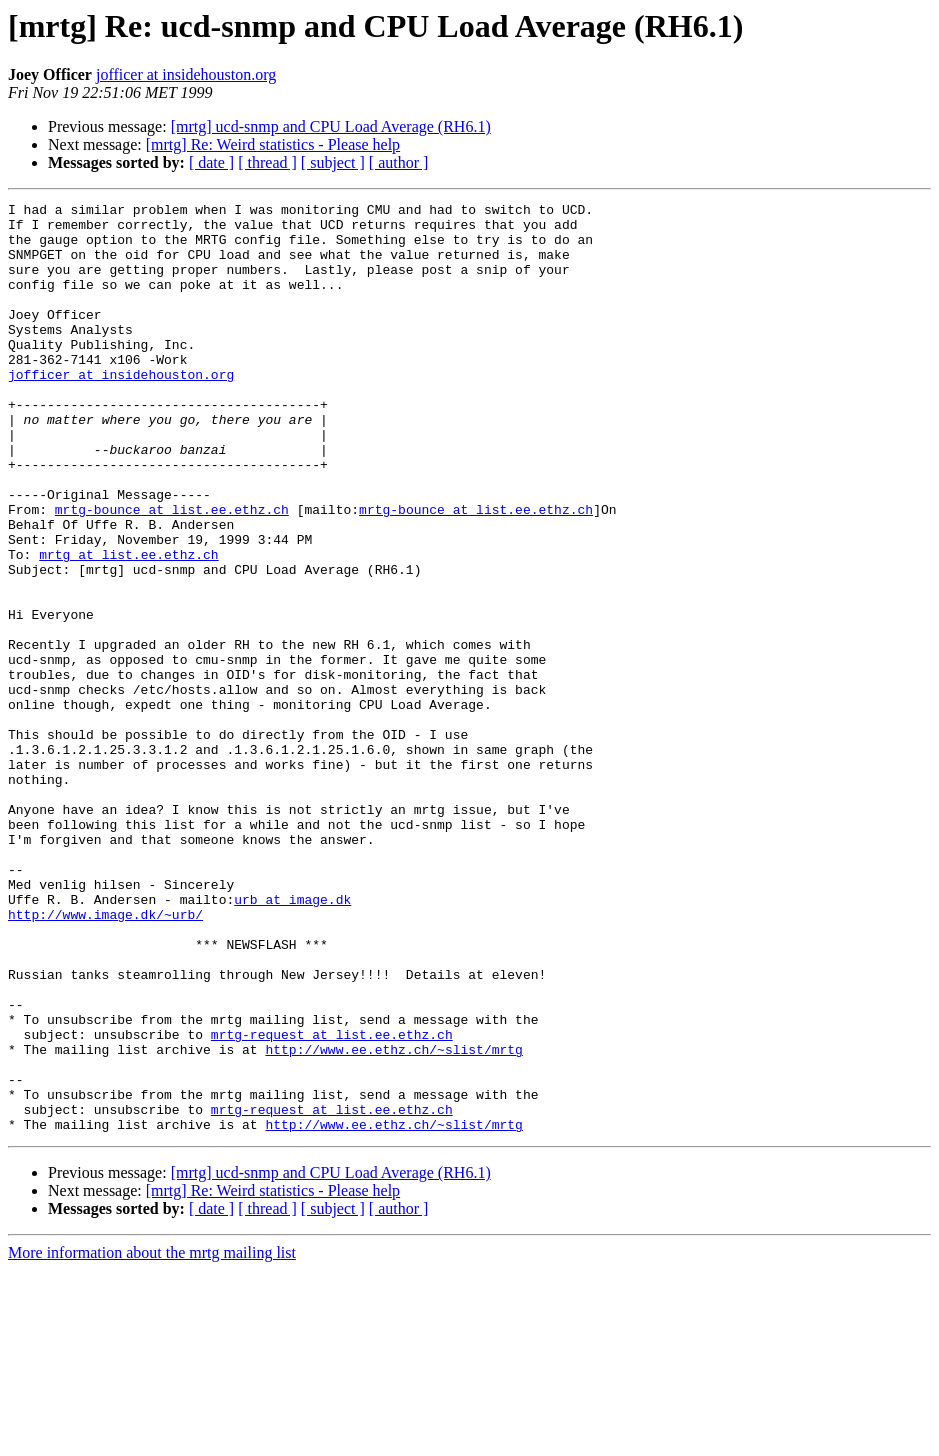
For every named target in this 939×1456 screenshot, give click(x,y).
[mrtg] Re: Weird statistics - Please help (273, 144)
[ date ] (211, 162)
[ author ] (399, 162)
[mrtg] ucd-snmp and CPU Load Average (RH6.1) (331, 126)
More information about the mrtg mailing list (152, 1438)
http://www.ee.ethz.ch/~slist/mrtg (393, 1220)
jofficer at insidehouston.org (186, 74)
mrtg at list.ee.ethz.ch (128, 626)
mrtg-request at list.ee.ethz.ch (332, 1202)
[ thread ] (267, 162)
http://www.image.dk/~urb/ (105, 1058)
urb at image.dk (292, 1040)
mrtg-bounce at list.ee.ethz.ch (172, 572)
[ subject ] (333, 162)
